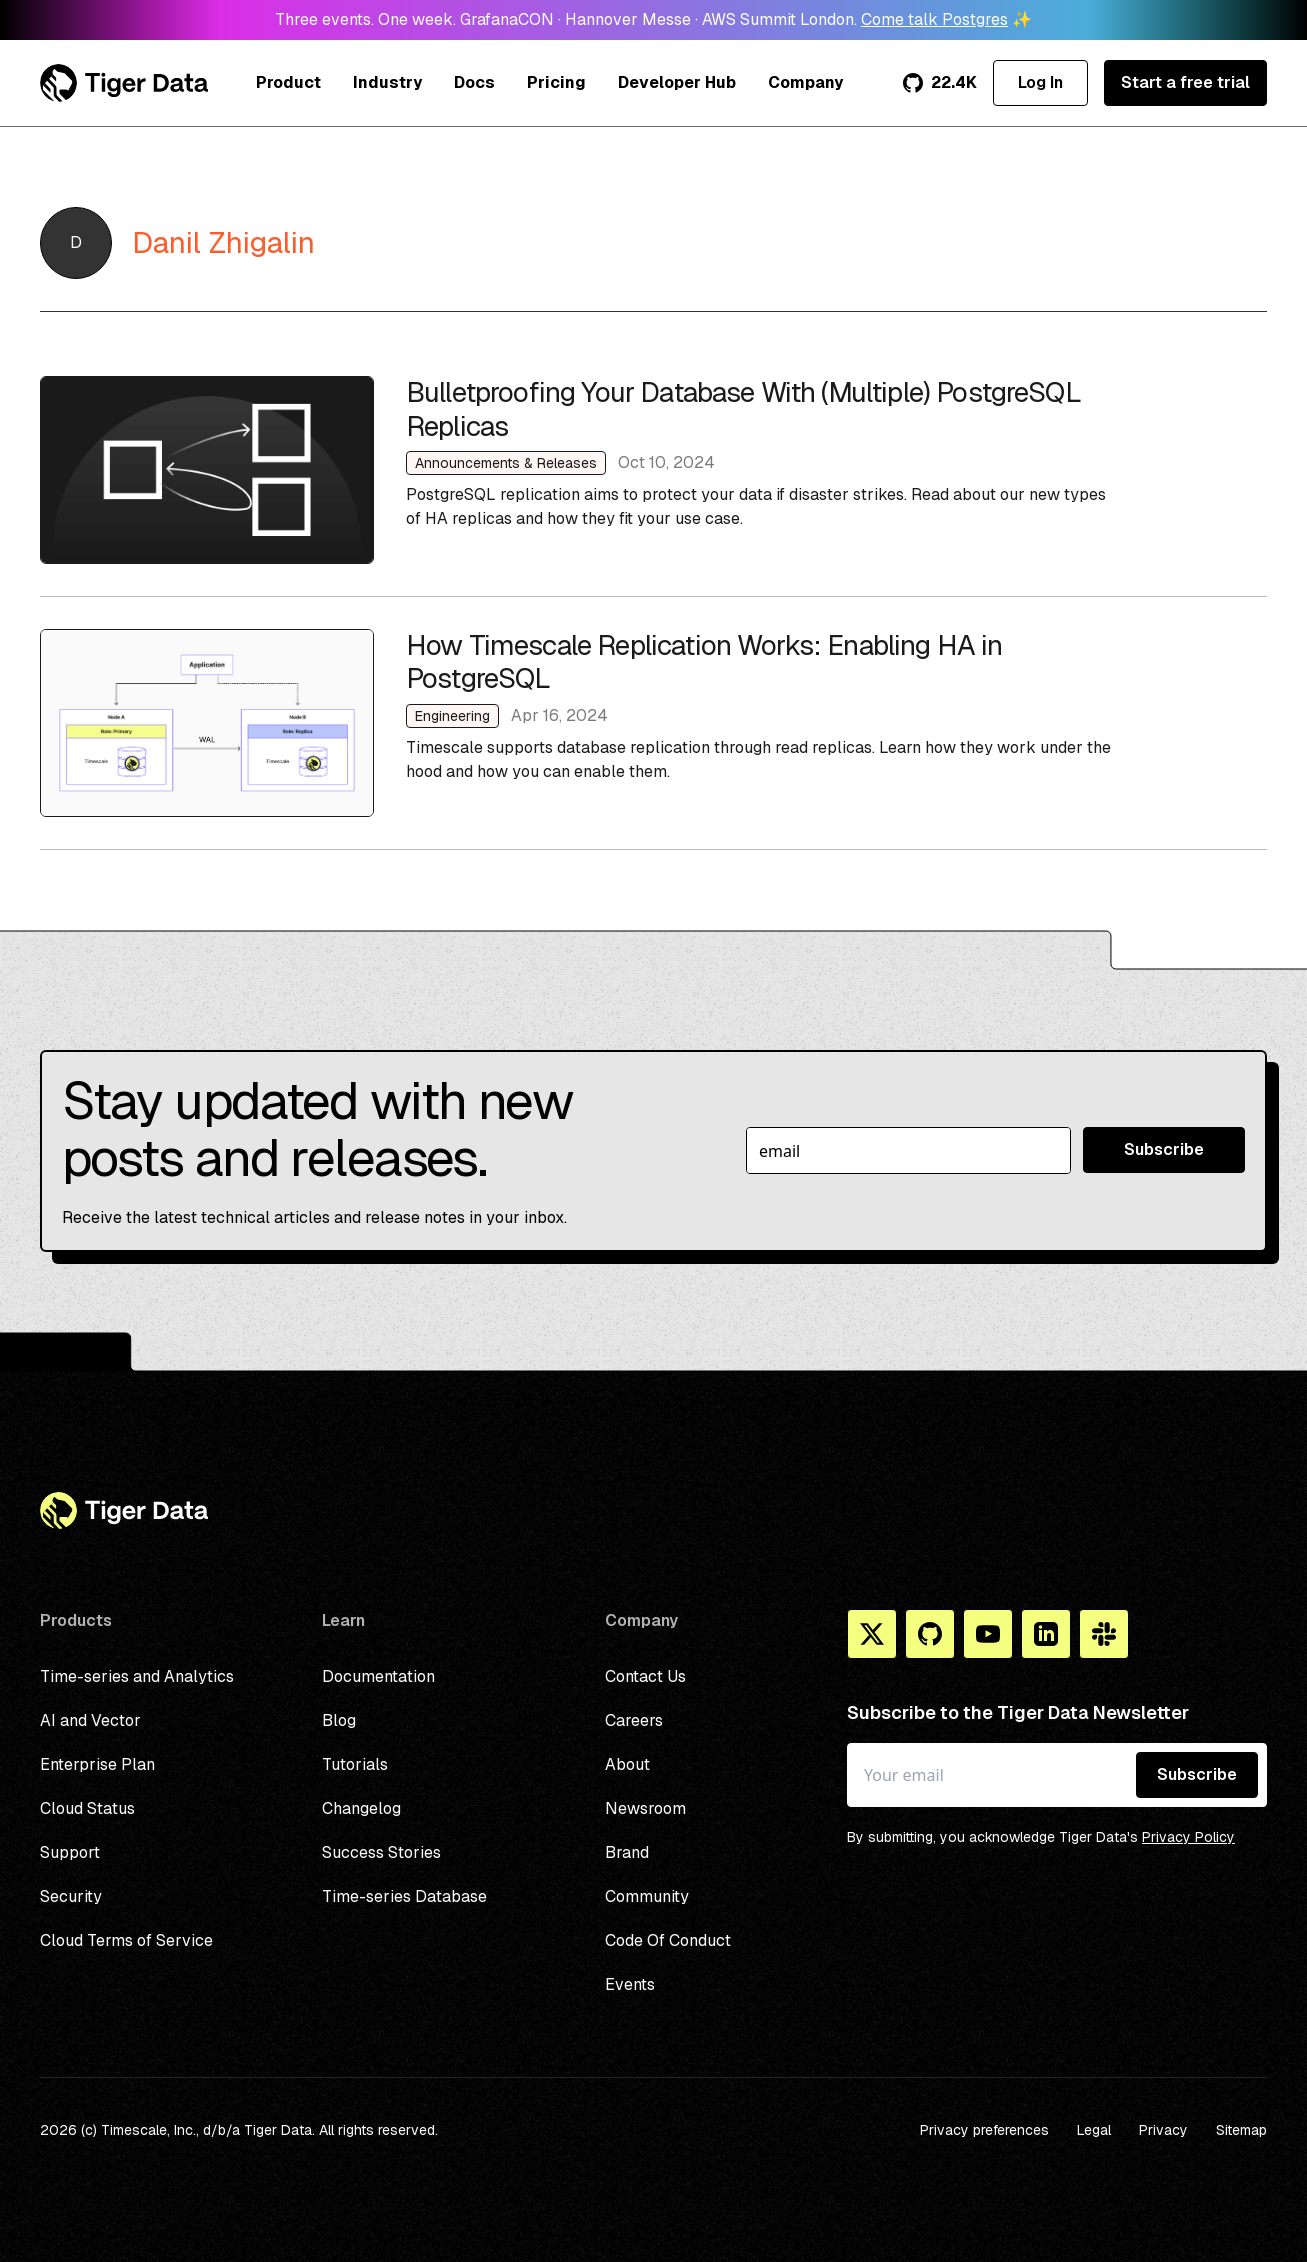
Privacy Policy (1188, 1837)
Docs (474, 82)
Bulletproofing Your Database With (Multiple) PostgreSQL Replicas (653, 470)
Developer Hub (677, 82)
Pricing (556, 82)
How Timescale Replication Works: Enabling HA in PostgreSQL (653, 723)
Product (288, 82)
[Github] (930, 1634)
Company (805, 82)
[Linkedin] (1046, 1634)
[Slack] (1104, 1634)
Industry (387, 82)
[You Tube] (988, 1634)
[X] (872, 1634)
